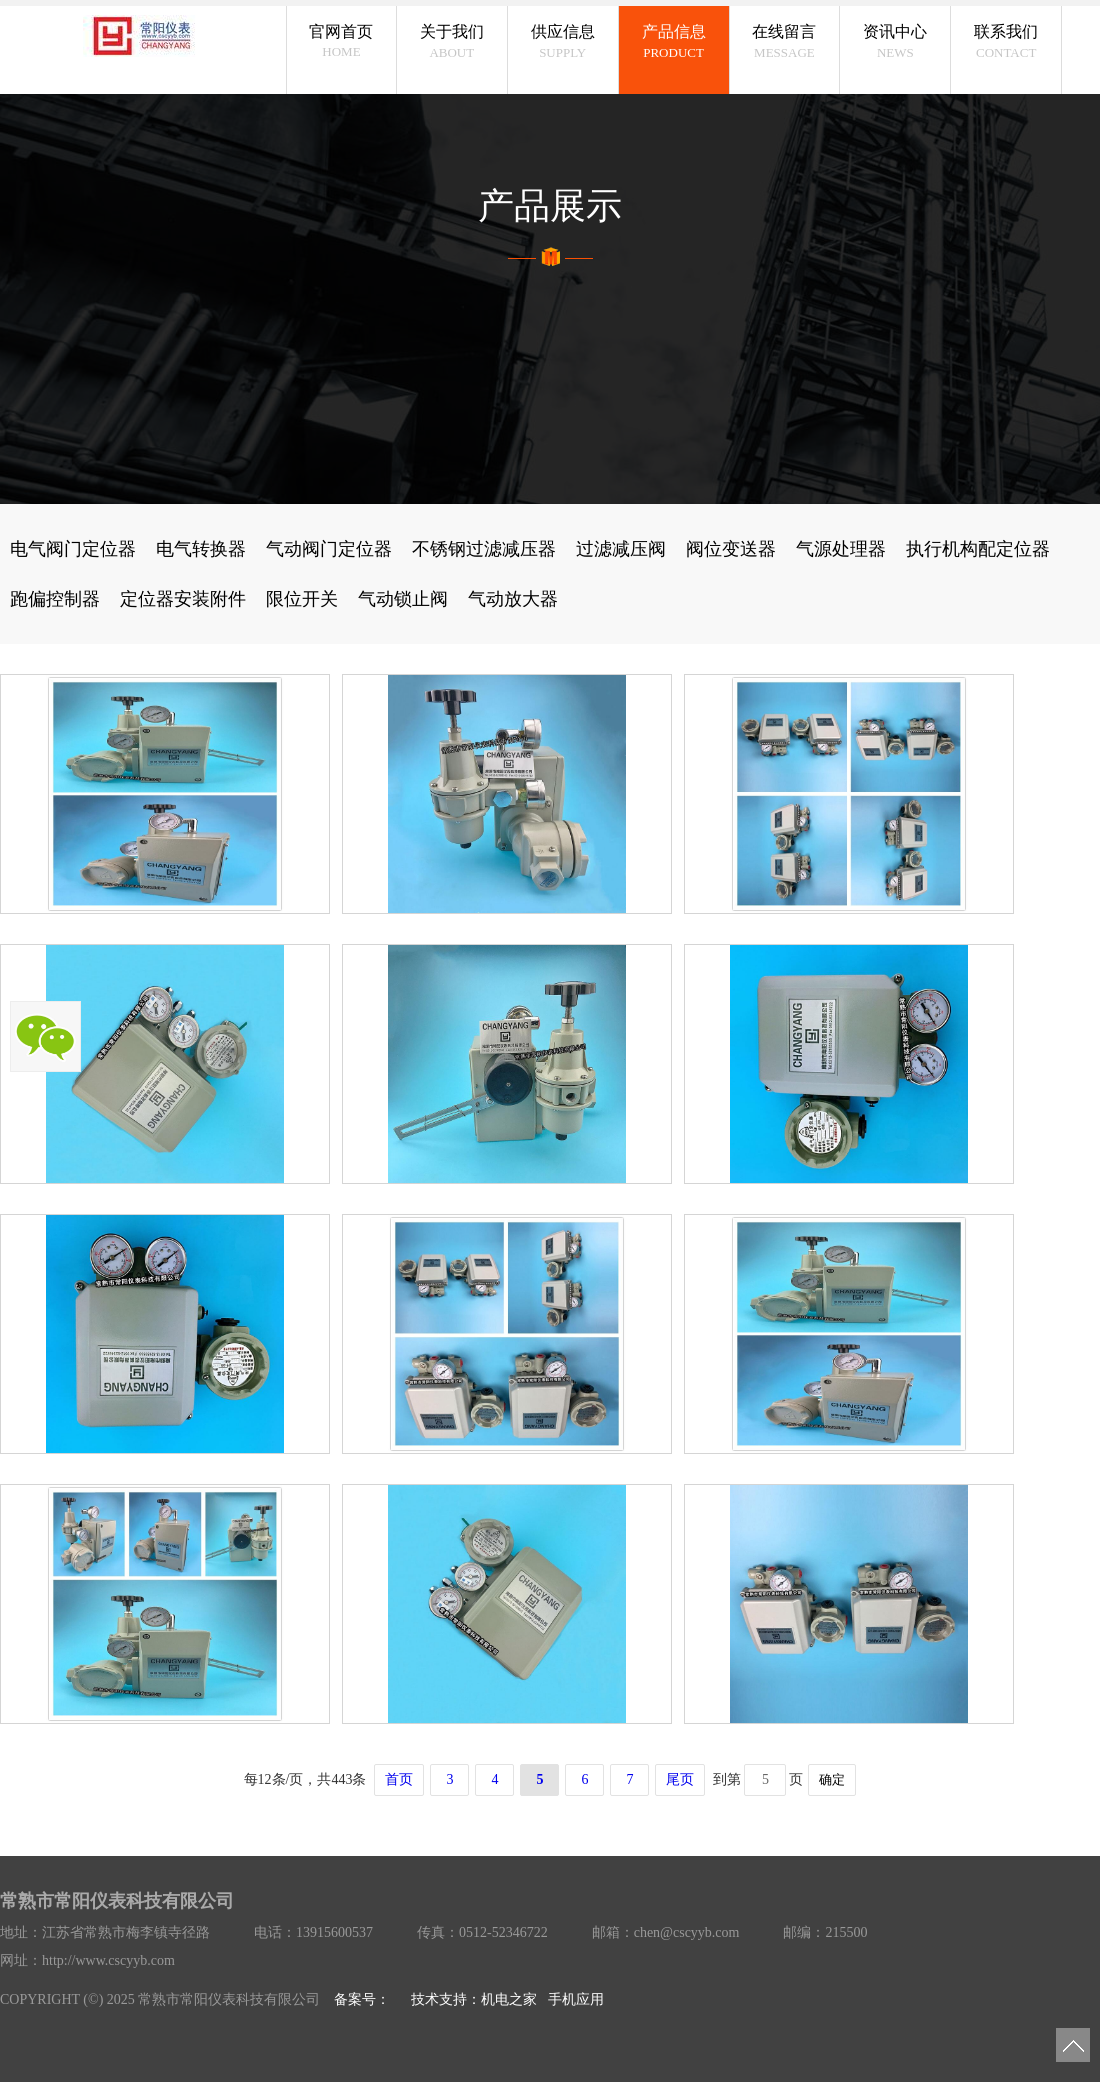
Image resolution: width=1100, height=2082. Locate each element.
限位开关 (302, 599)
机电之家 (509, 1999)
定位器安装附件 (183, 599)
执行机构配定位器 (978, 549)
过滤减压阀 (621, 549)
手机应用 (576, 1999)
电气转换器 (201, 549)
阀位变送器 (731, 549)
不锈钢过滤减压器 (484, 549)
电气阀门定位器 (73, 549)
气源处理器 (841, 549)
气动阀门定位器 (329, 549)
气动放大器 (513, 599)
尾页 (680, 1779)
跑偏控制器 (55, 599)
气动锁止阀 (403, 599)
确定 (832, 1779)
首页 (399, 1779)
